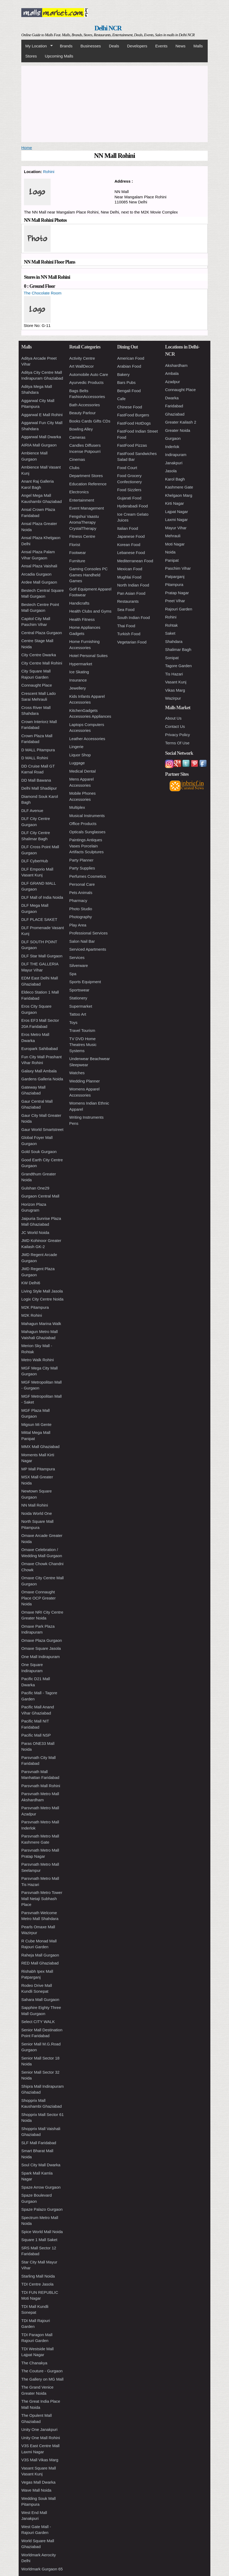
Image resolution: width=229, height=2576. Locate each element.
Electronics (79, 492)
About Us (173, 718)
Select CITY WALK (38, 2021)
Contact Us (175, 726)
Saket (170, 633)
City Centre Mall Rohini (41, 663)
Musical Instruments (87, 815)
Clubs (74, 467)
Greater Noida (177, 430)
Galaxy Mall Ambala (39, 1071)
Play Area (77, 925)
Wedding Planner (84, 1081)
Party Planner (81, 860)
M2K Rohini (31, 1315)
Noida (170, 552)
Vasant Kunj (175, 682)
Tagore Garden (178, 665)
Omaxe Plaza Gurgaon (41, 1640)
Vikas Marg (175, 690)
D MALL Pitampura (38, 750)
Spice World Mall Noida (42, 2231)
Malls (198, 46)
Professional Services (88, 933)
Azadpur (172, 381)
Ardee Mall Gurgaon (39, 582)
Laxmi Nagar (176, 519)
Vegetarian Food (131, 642)
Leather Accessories (87, 738)
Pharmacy (78, 900)
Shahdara (173, 641)
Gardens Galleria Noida (42, 1079)
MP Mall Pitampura (38, 1469)
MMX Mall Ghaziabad (40, 1446)
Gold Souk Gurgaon (39, 1151)
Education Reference (88, 484)
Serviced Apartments (87, 949)
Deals (114, 46)
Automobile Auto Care (88, 374)
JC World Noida (35, 1232)
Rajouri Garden (178, 609)
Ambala (172, 373)
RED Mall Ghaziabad (40, 1963)
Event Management (86, 508)
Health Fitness (82, 619)
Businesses (90, 46)
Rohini (49, 171)
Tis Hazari (174, 674)
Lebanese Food (131, 552)
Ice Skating (79, 672)
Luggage (77, 763)
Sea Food (125, 609)
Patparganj (175, 576)
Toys (73, 1022)
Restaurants (128, 601)
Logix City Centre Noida (42, 1299)
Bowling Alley (81, 429)
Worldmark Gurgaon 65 (42, 2569)
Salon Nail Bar (82, 941)
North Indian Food (133, 585)
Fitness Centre (82, 536)
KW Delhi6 (30, 1283)
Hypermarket (80, 664)
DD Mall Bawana (36, 780)
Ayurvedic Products (86, 382)
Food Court (127, 467)
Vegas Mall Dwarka (38, 2482)
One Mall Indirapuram (40, 1656)
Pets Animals (80, 892)
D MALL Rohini (34, 758)
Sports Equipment (85, 981)
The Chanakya (34, 2363)
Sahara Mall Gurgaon (40, 1999)
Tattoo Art (77, 1014)
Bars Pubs (126, 382)
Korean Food (128, 544)
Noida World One (36, 1513)
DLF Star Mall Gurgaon (41, 956)
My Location (37, 46)
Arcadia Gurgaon (36, 574)
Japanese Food (131, 536)
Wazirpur (173, 698)
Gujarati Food (129, 498)
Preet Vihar (175, 600)
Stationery (78, 998)
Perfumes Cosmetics (87, 876)
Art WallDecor (81, 366)
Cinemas (77, 459)
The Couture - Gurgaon (42, 2371)
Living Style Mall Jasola (42, 1291)
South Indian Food (133, 617)
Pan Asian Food (131, 593)
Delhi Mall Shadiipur (39, 788)
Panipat (172, 560)
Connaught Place (36, 685)
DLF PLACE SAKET (39, 919)
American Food (130, 358)
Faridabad (174, 406)
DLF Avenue (32, 810)
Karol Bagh (175, 479)
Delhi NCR (108, 28)
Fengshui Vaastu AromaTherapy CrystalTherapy (84, 522)
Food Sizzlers (129, 489)
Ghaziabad (175, 414)
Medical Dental (82, 771)
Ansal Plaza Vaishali (39, 566)
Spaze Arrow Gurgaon (41, 2187)
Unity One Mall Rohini (40, 2437)
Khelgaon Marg (178, 495)
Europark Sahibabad (39, 1048)
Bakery (123, 374)
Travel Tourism (82, 1030)
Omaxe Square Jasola (41, 1648)
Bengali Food (129, 390)
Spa (72, 973)
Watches (77, 1072)
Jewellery (77, 688)
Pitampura (174, 584)
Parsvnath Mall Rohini (40, 1785)
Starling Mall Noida (38, 2276)
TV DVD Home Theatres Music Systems (83, 1044)
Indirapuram (175, 454)
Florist (74, 544)
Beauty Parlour (82, 413)
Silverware (78, 965)
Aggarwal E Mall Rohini (42, 414)
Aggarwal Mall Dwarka (41, 436)
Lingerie (76, 746)
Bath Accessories (84, 405)
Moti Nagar (175, 544)
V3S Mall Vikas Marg (39, 2460)
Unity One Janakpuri (39, 2429)
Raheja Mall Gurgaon (40, 1955)
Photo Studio (80, 908)
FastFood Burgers (133, 415)
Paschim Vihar (178, 568)
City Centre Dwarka (38, 655)
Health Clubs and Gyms (90, 611)
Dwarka (172, 398)
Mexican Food (129, 569)
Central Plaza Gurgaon (41, 632)
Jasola (171, 471)
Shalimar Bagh (178, 649)
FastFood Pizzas (132, 445)
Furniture (77, 561)
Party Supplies (82, 868)
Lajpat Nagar (176, 511)
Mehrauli (173, 536)
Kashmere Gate (179, 487)
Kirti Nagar (174, 503)
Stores (31, 56)
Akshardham (176, 365)
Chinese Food (129, 407)
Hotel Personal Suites (88, 655)
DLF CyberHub (34, 861)
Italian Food (127, 528)
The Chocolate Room (43, 293)
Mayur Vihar (176, 528)
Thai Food (126, 626)
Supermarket (80, 1006)
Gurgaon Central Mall (40, 1196)
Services (77, 957)
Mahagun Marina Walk (41, 1323)
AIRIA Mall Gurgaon (39, 445)
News (180, 46)
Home (26, 147)
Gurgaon (173, 438)
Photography (80, 916)
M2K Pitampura (35, 1307)
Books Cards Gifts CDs (89, 421)
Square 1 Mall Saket (39, 2239)
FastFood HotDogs (134, 423)
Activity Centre (82, 358)
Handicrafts (79, 603)
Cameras (77, 437)
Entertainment (81, 500)
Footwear (77, 552)
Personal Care (82, 884)
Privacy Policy (177, 734)
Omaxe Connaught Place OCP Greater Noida (38, 1598)
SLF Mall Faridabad (38, 2142)
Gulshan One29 (35, 1188)
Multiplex (77, 807)
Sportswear (79, 990)
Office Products (82, 823)
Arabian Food (129, 366)
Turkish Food (128, 633)
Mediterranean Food (135, 561)
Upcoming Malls (59, 56)
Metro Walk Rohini (37, 1359)
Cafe (121, 398)
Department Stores (86, 475)
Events (161, 46)
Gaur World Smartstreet (42, 1129)
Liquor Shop (80, 755)
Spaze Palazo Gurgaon (42, 2209)
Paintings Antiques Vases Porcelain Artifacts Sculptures (86, 846)
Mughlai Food (129, 577)
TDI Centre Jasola (37, 2284)
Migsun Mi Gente (36, 1424)
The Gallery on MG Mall (42, 2379)
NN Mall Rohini (34, 1505)
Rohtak (171, 625)
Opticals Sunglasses (87, 832)
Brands (66, 46)
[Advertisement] (114, 103)
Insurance (78, 680)
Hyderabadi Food (132, 506)
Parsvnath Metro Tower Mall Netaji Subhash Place (41, 1898)
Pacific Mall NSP (36, 1735)
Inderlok (172, 446)
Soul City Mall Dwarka (40, 2165)
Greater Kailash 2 (180, 422)
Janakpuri (173, 463)
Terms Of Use (177, 743)
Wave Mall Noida (36, 2490)
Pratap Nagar (177, 592)
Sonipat (172, 657)
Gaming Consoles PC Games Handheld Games (88, 575)
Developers (137, 46)
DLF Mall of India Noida (42, 897)
